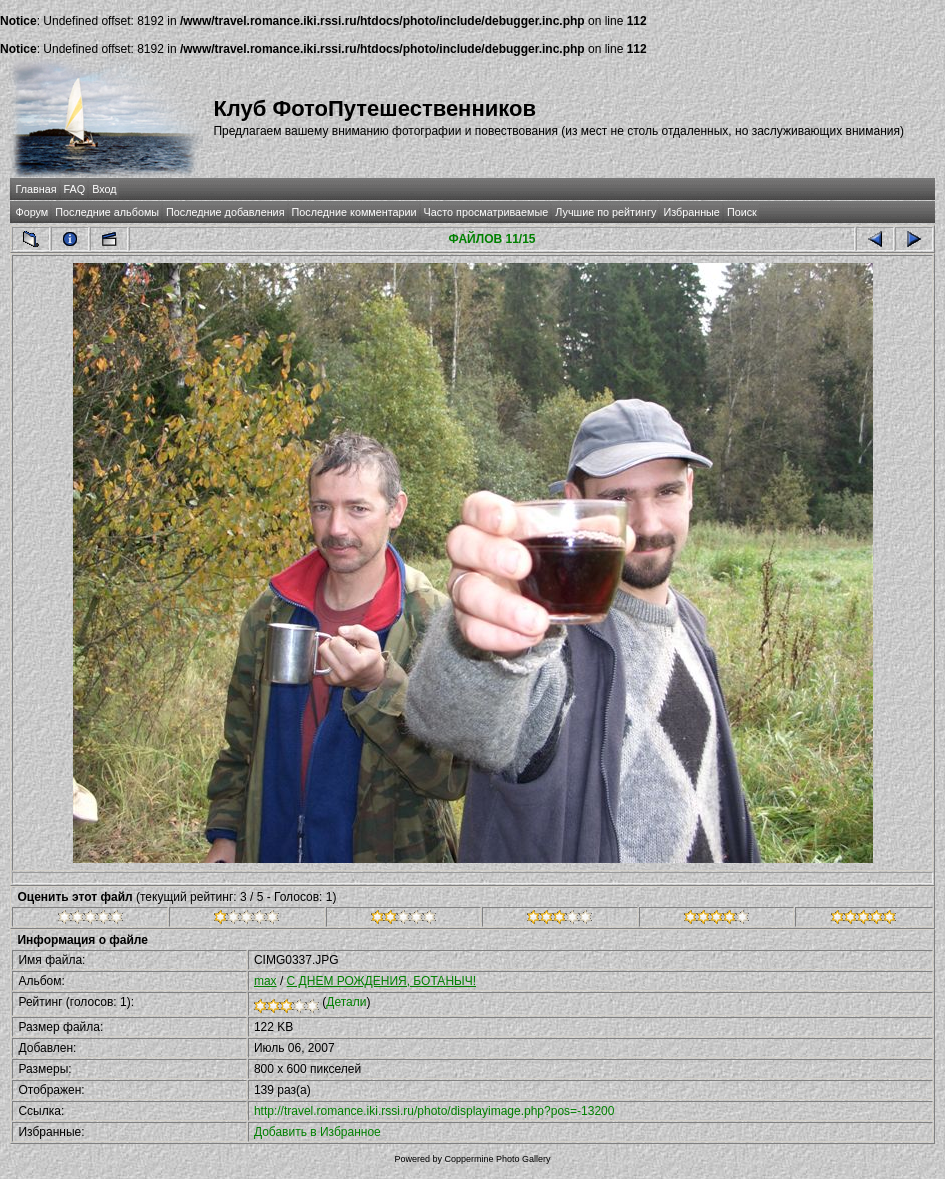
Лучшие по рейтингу (605, 212)
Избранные (691, 212)
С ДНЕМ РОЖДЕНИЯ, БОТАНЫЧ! (381, 981)
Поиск (742, 212)
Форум (31, 212)
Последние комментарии (354, 212)
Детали (346, 1002)
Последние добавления (225, 212)
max (265, 981)
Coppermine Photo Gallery (497, 1159)
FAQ (75, 189)
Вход (104, 189)
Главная (35, 189)
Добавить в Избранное (317, 1132)
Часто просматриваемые (486, 212)
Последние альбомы (107, 212)
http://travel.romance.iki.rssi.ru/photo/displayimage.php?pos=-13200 (434, 1111)
